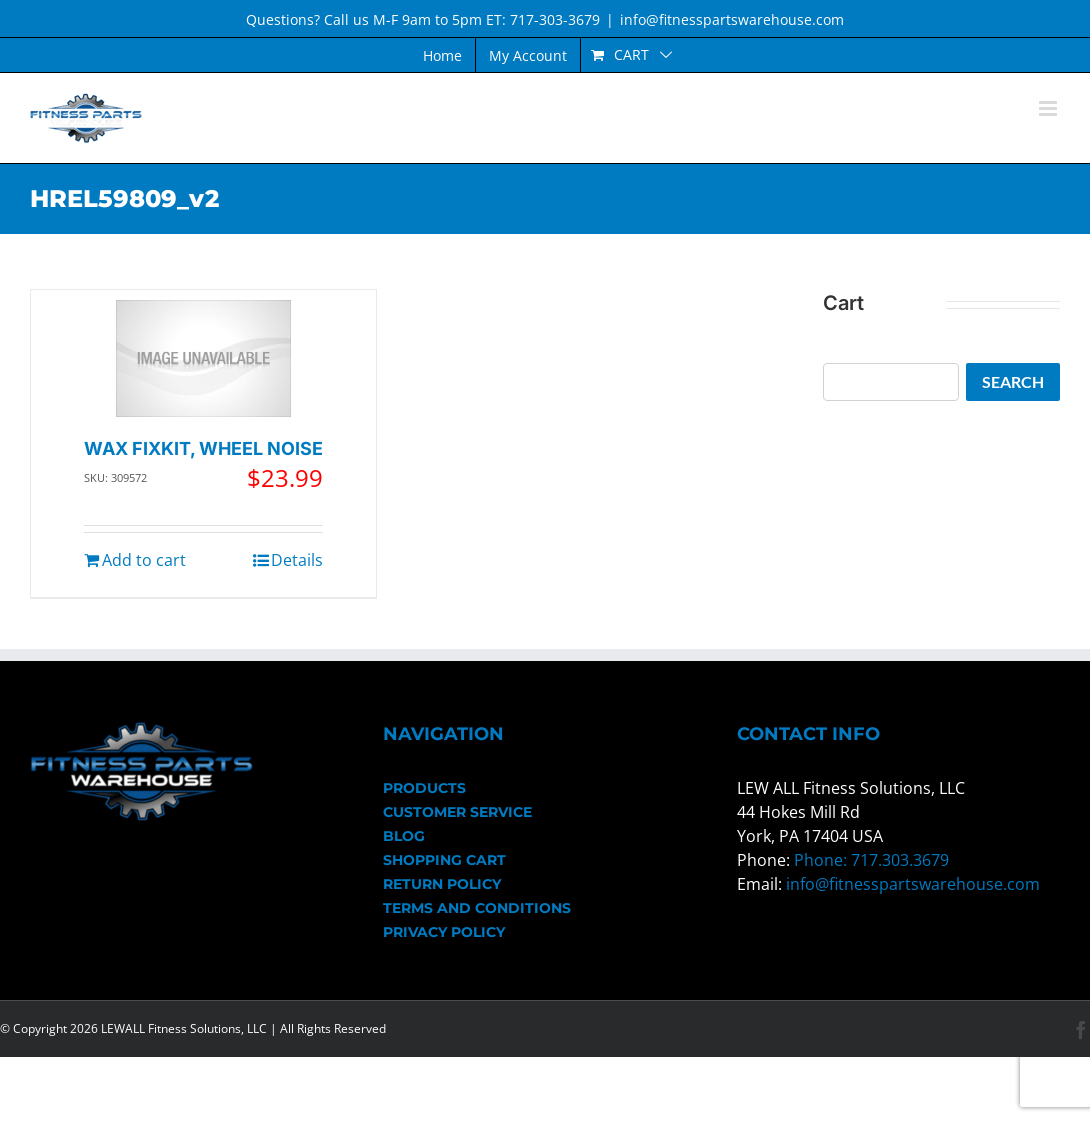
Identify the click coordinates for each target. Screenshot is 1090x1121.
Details (297, 560)
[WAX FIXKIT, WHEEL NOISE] (203, 358)
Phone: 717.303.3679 (871, 860)
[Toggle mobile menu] (1049, 108)
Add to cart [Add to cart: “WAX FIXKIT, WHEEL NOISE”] (144, 560)
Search (1013, 381)
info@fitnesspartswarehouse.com (732, 19)
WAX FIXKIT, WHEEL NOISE (203, 448)
